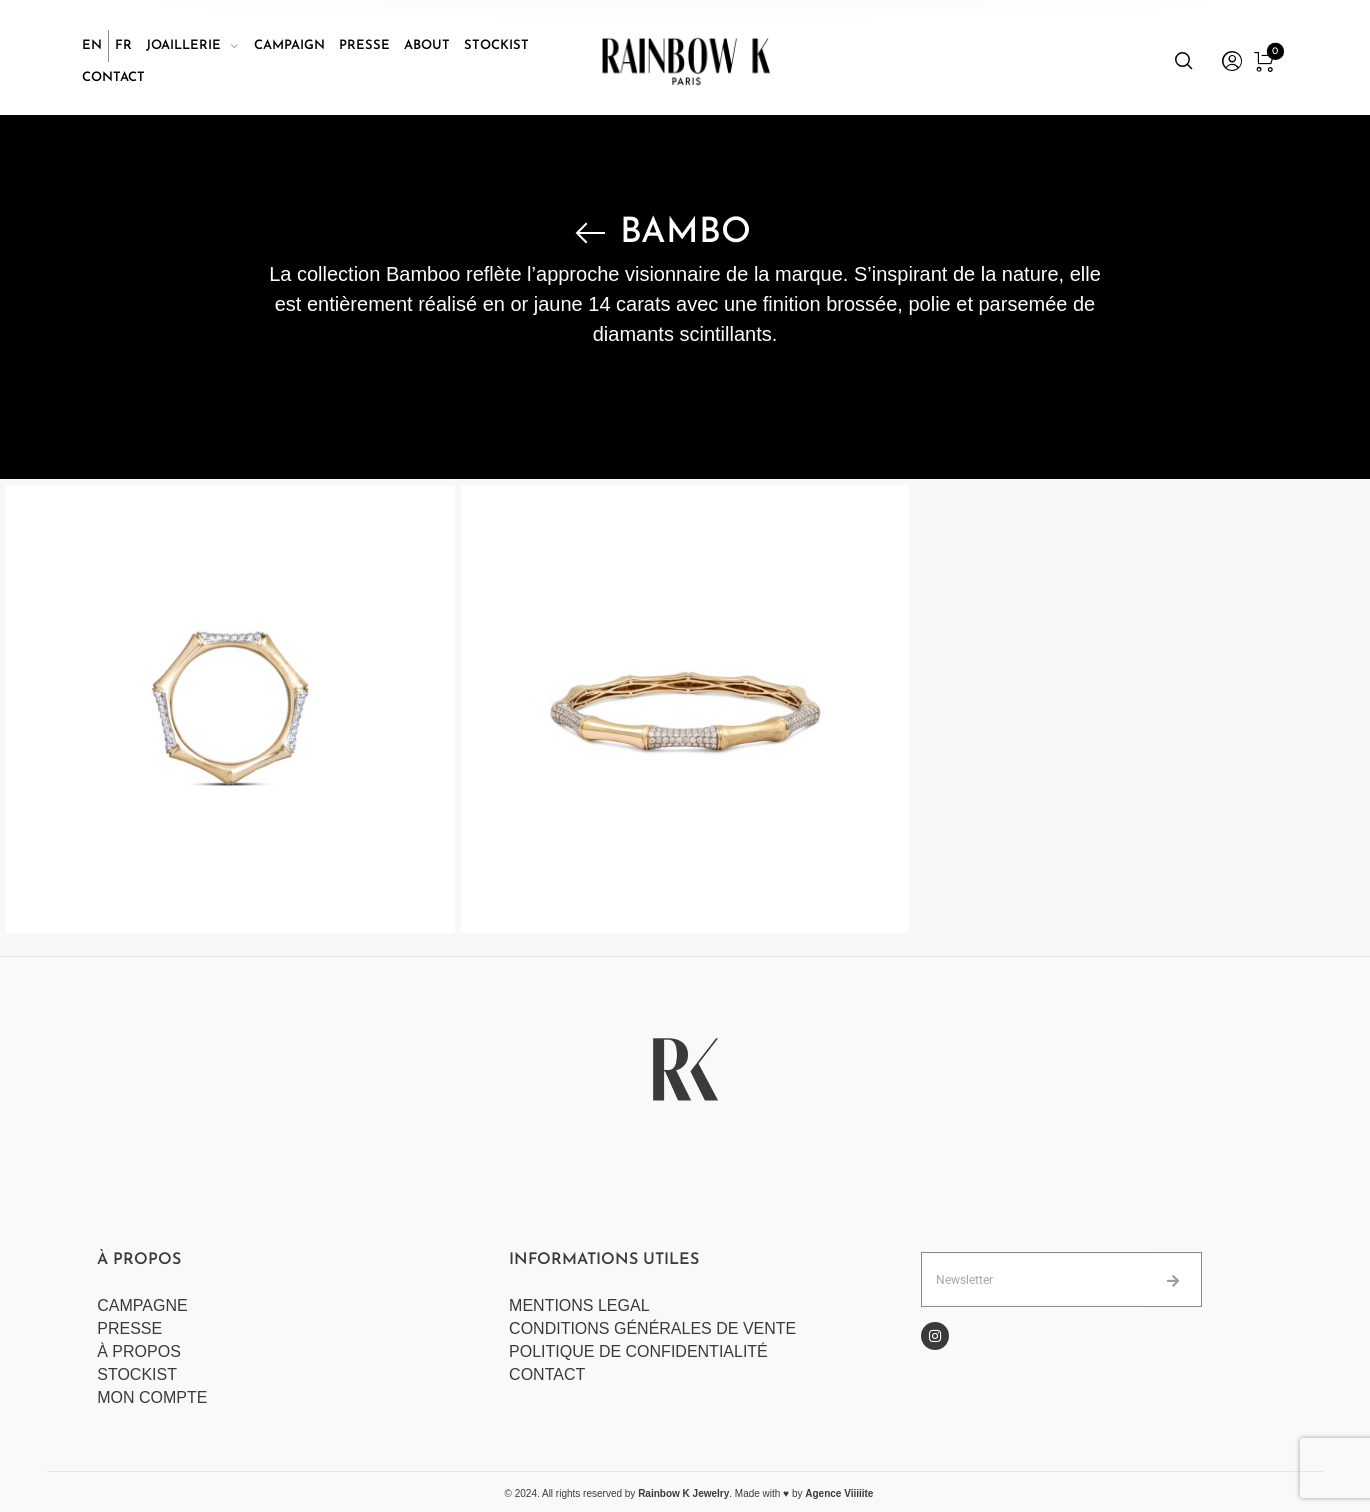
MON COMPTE (154, 1397)
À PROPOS (139, 1351)
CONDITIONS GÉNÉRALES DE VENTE (652, 1328)
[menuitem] (95, 46)
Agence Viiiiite (839, 1493)
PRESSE (129, 1328)
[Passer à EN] (92, 46)
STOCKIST (137, 1374)
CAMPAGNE (142, 1305)
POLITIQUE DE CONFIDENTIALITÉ (638, 1351)
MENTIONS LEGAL (579, 1305)
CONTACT (547, 1374)
